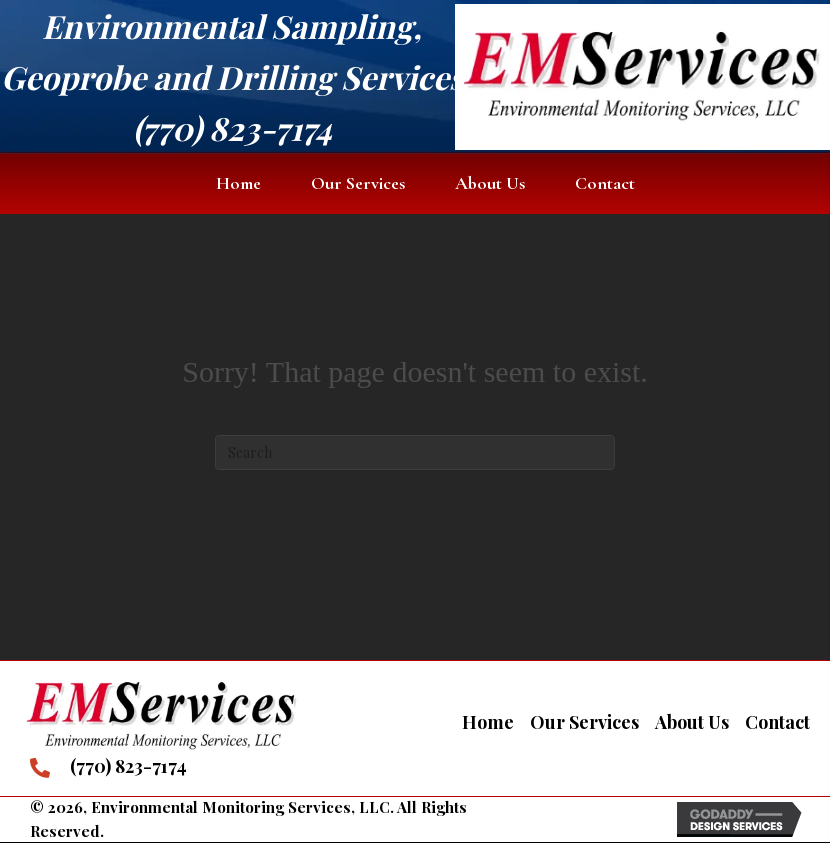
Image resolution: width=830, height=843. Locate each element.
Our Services (584, 722)
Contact (777, 722)
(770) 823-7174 (232, 127)
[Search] (415, 452)
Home (488, 722)
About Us (692, 722)
